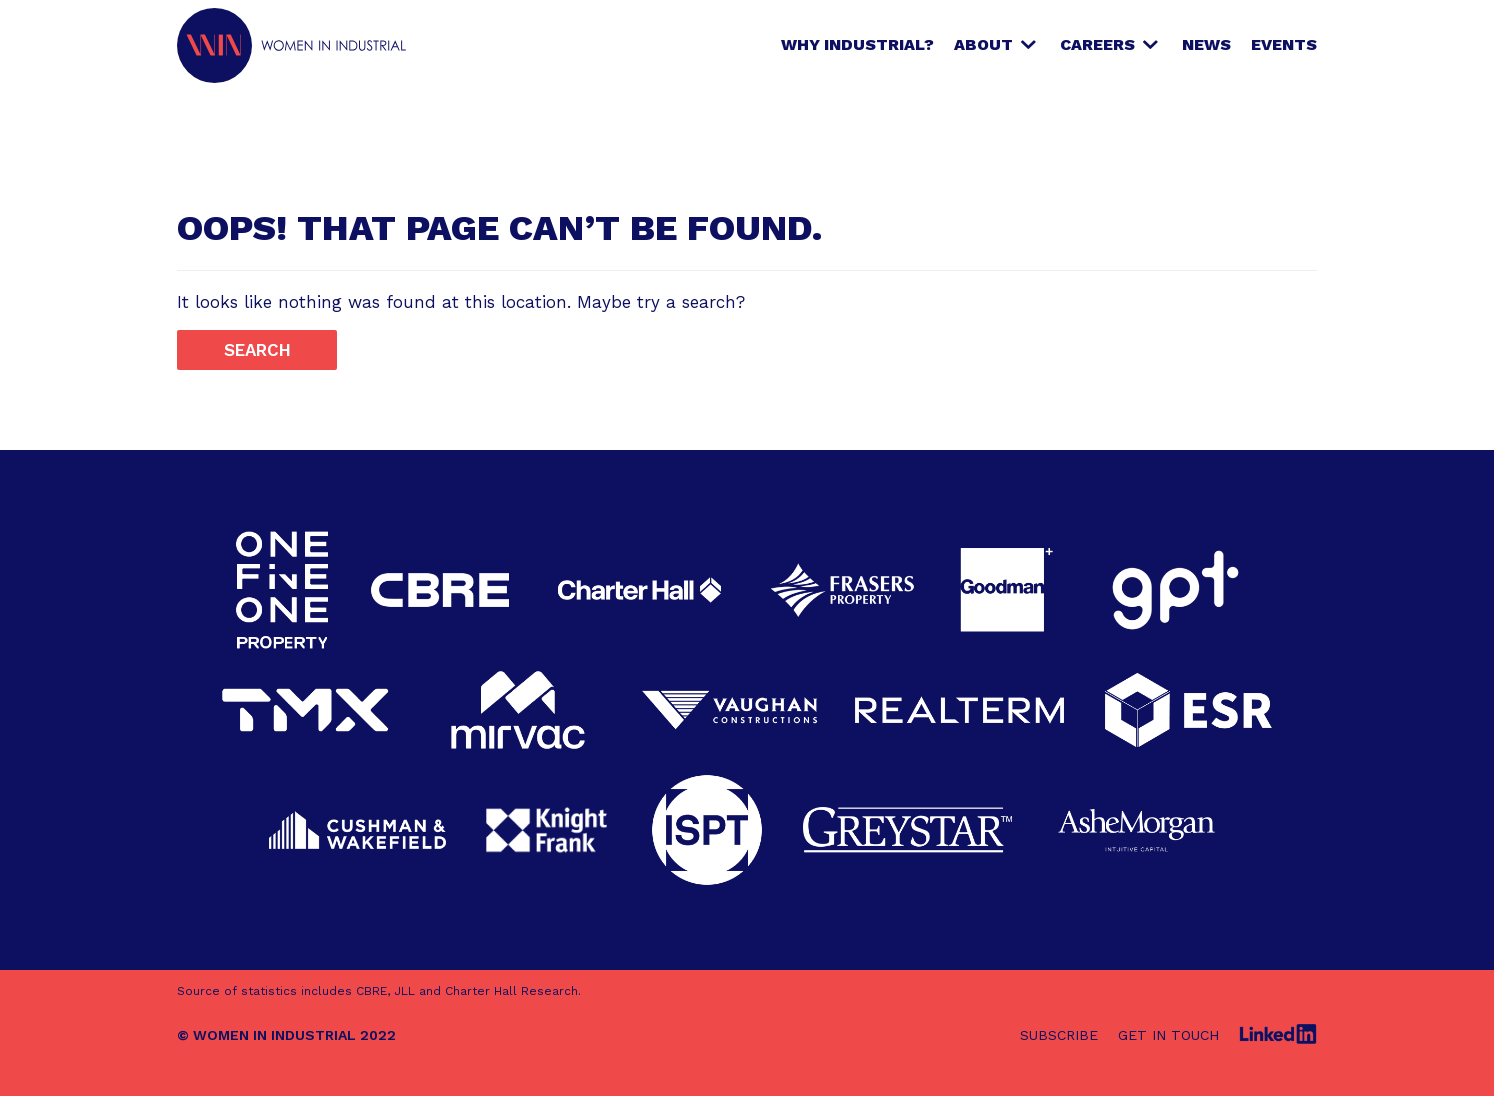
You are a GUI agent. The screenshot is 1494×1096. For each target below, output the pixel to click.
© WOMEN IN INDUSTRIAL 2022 (286, 1035)
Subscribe (1059, 1035)
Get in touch (1168, 1035)
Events (1284, 44)
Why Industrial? (857, 44)
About (983, 44)
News (1206, 44)
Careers (1097, 44)
